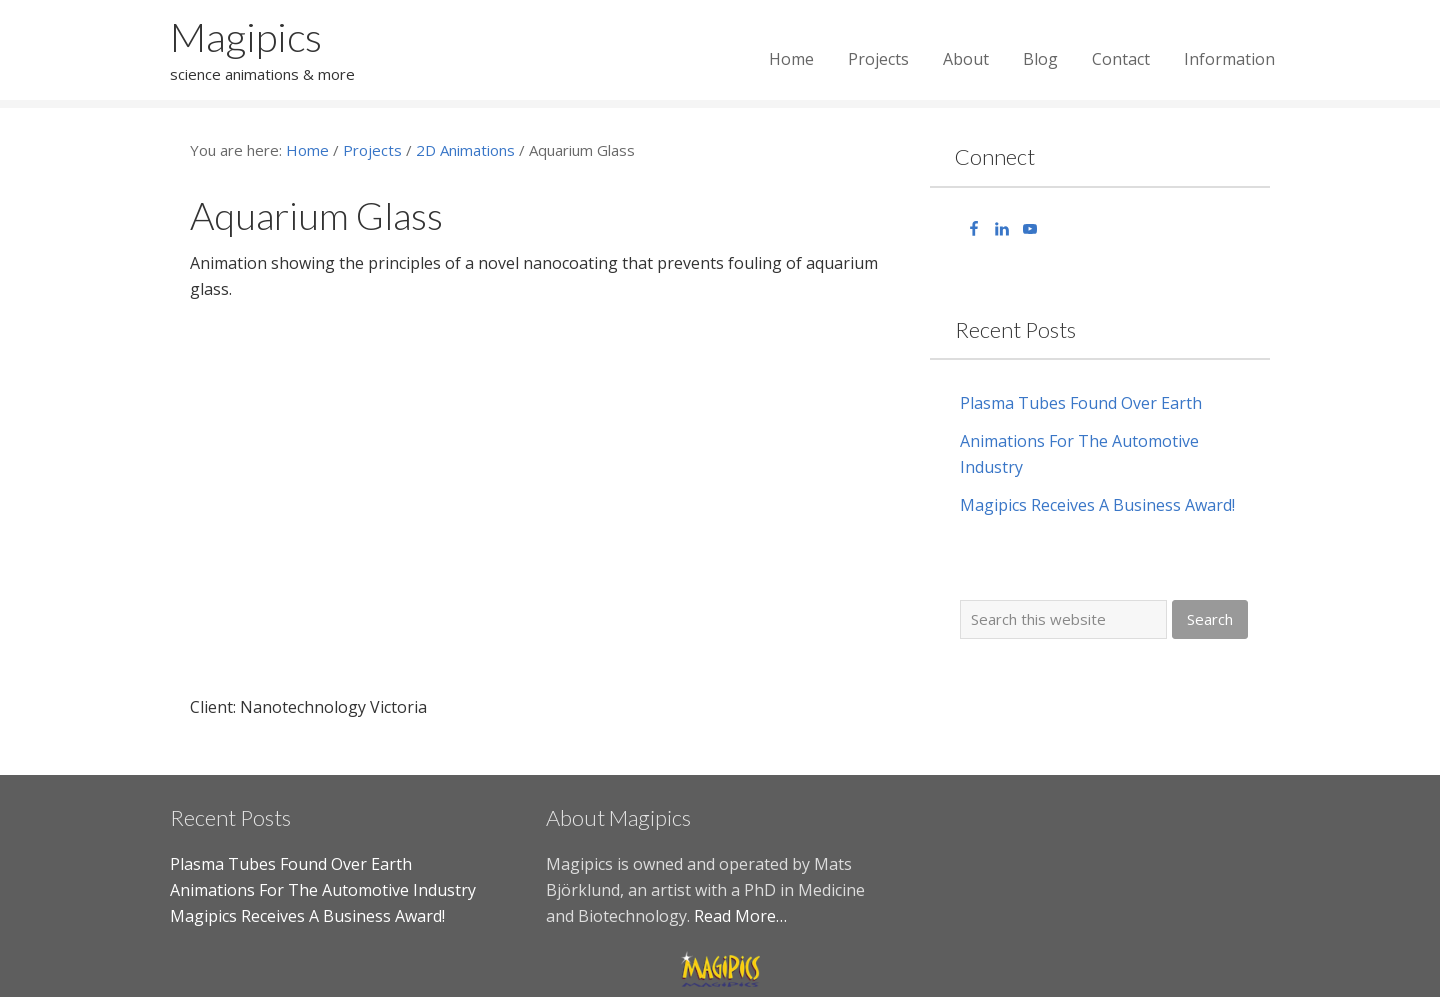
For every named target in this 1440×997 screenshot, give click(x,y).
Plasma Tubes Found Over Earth (1081, 403)
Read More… (740, 916)
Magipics (246, 37)
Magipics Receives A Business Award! (1097, 505)
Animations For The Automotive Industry (323, 890)
